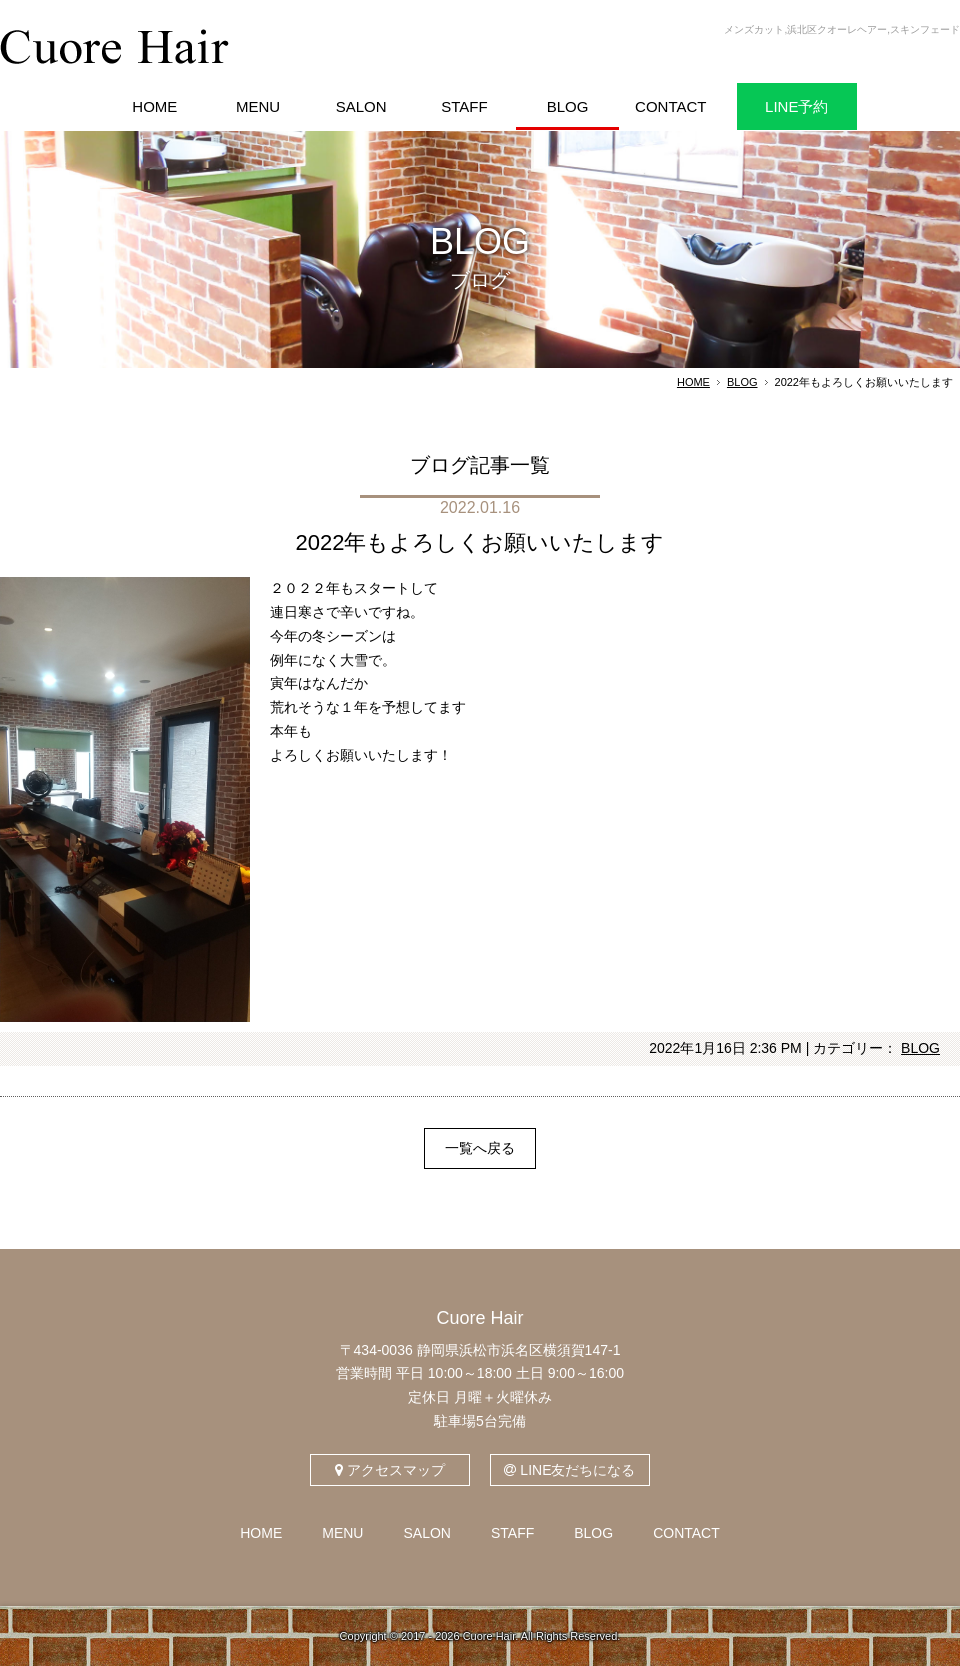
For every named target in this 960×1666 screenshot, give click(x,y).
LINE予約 (796, 106)
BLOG (742, 382)
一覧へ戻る (480, 1148)
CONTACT (686, 1533)
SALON (426, 1533)
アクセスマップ (390, 1470)
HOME (693, 382)
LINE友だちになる (569, 1470)
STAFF (512, 1533)
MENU (342, 1533)
